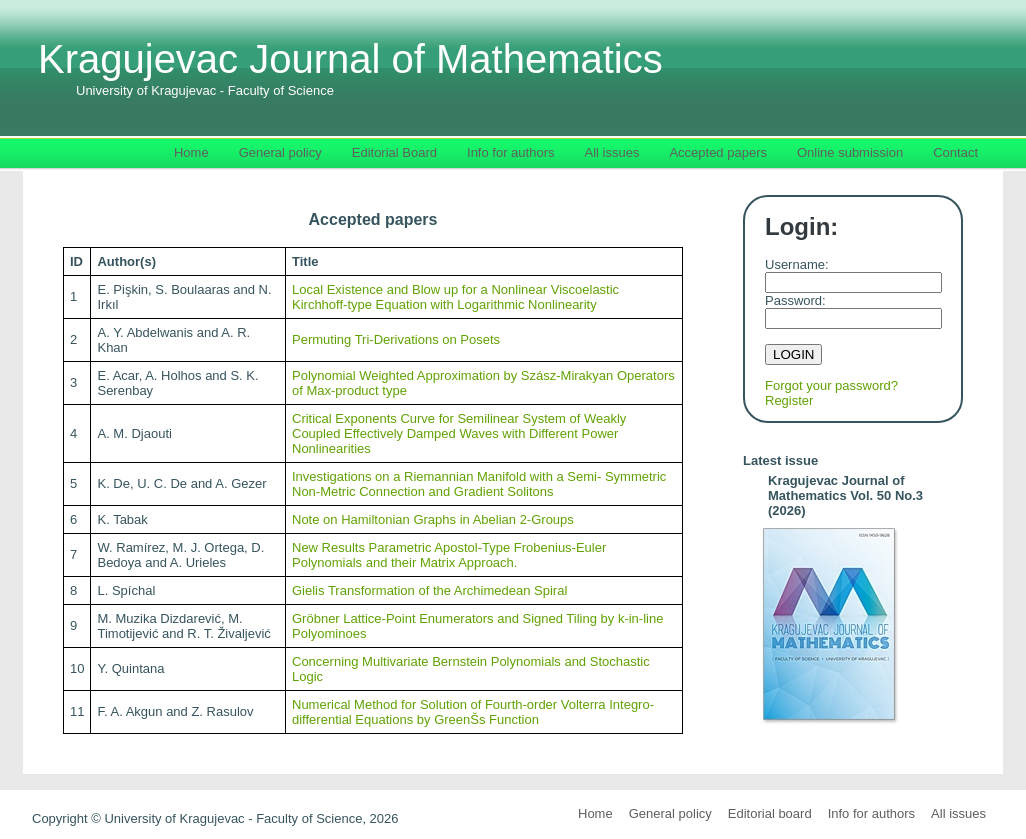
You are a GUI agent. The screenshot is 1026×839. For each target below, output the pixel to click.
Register (789, 400)
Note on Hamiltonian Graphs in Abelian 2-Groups (433, 519)
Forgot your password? (831, 385)
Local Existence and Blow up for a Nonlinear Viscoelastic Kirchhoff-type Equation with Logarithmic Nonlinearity (455, 297)
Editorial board (770, 813)
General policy (670, 813)
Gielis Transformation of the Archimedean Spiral (429, 590)
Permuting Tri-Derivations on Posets (396, 339)
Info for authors (871, 813)
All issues (958, 813)
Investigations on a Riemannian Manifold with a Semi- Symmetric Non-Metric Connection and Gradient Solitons (479, 484)
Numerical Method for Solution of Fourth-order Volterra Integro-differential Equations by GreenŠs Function (473, 712)
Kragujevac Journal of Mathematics (350, 67)
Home (595, 813)
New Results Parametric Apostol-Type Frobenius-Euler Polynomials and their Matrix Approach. (449, 555)
